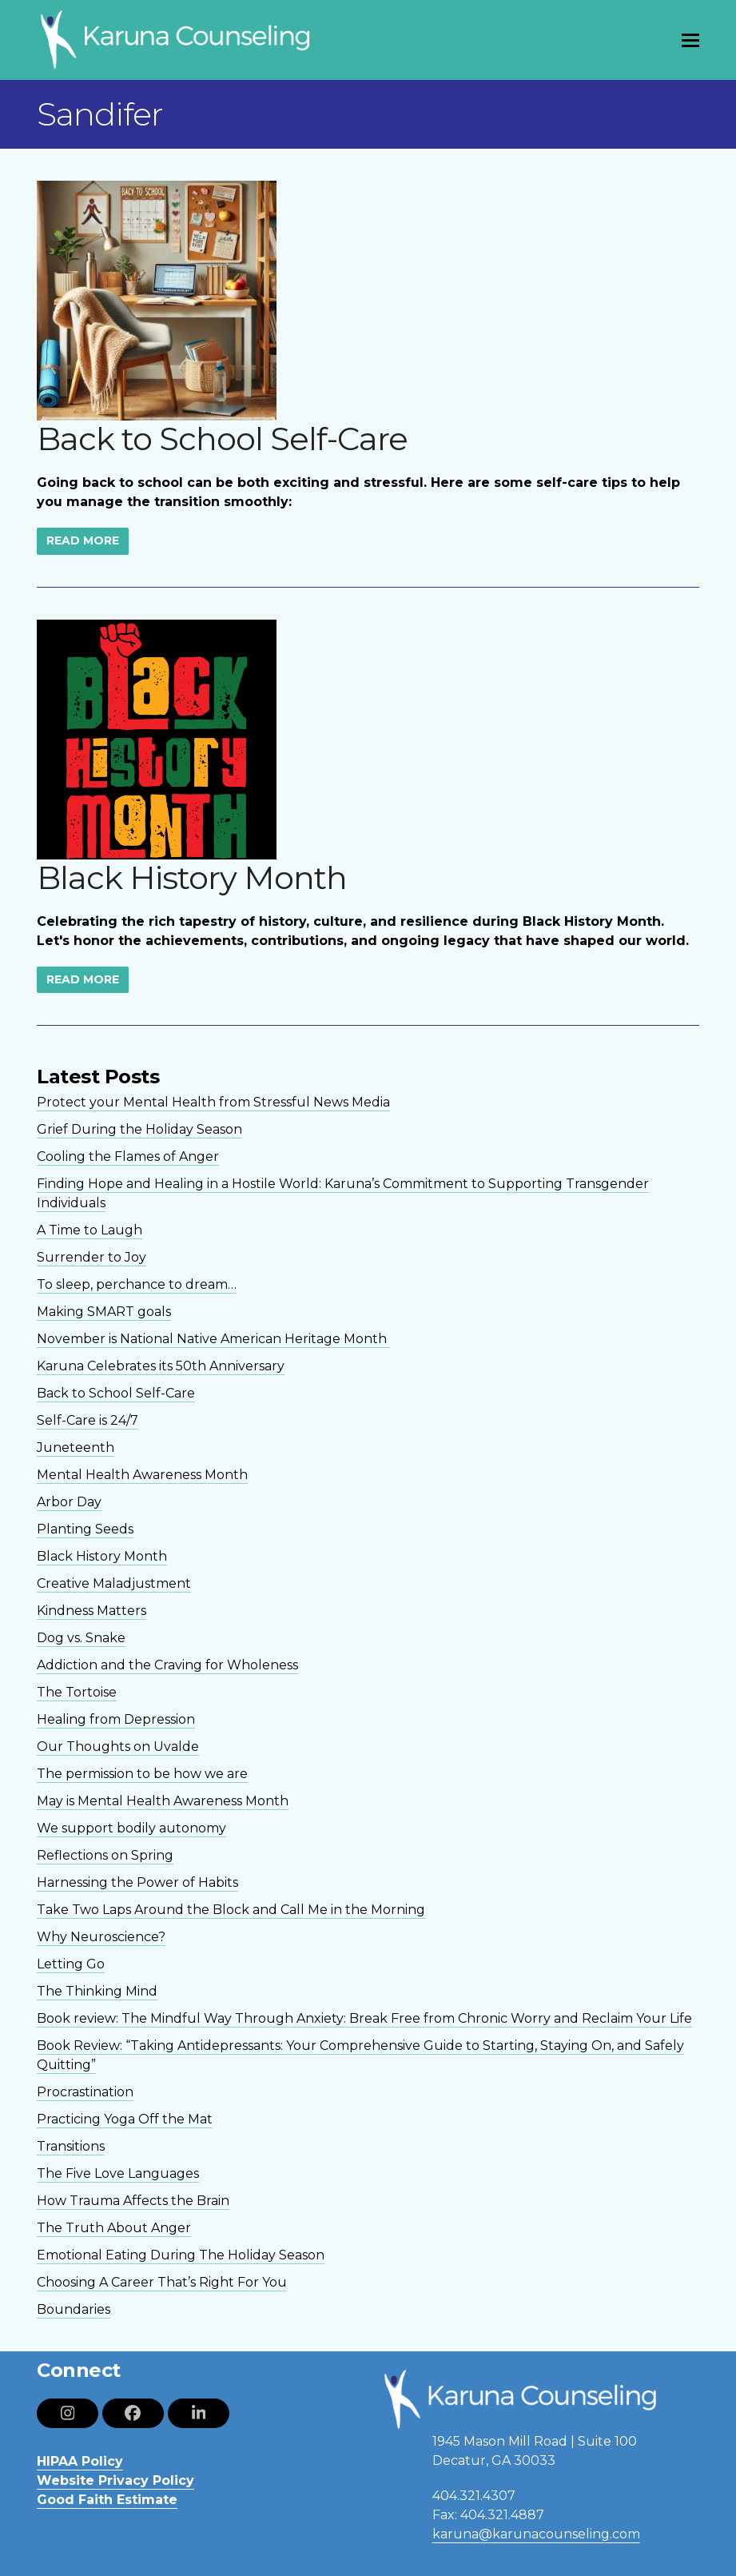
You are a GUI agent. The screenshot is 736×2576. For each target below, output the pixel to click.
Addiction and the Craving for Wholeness (167, 1665)
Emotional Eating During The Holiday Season (180, 2255)
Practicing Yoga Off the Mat (125, 2119)
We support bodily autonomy (131, 1828)
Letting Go (71, 1964)
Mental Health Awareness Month (142, 1474)
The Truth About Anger (114, 2227)
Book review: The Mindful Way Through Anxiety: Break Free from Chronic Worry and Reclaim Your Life (364, 2018)
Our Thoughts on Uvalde (118, 1746)
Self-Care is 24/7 (87, 1420)
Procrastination (85, 2091)
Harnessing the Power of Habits (137, 1882)
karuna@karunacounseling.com (536, 2534)
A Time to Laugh (89, 1230)
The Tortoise (77, 1692)
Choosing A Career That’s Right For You (162, 2282)
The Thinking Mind (97, 1991)
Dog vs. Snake (81, 1637)
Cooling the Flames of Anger (128, 1156)
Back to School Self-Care (222, 438)
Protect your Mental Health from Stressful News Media (213, 1102)
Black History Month (192, 877)
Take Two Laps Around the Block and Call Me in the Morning (231, 1909)
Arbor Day (69, 1501)
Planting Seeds (85, 1529)
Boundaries (73, 2309)
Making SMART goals (104, 1311)
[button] (690, 40)
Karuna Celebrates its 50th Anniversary (160, 1366)
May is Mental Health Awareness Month (162, 1800)
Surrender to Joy (91, 1257)
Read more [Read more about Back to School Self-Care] (82, 540)
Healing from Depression (116, 1719)
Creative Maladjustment (114, 1583)
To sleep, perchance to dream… (137, 1284)
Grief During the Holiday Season (139, 1129)
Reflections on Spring (105, 1855)
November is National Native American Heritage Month (213, 1338)
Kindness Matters (91, 1610)
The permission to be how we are (142, 1773)
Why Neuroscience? (101, 1936)
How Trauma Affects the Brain (133, 2200)
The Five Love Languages (118, 2173)
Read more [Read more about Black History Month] (82, 979)
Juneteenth (75, 1447)
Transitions (71, 2146)
